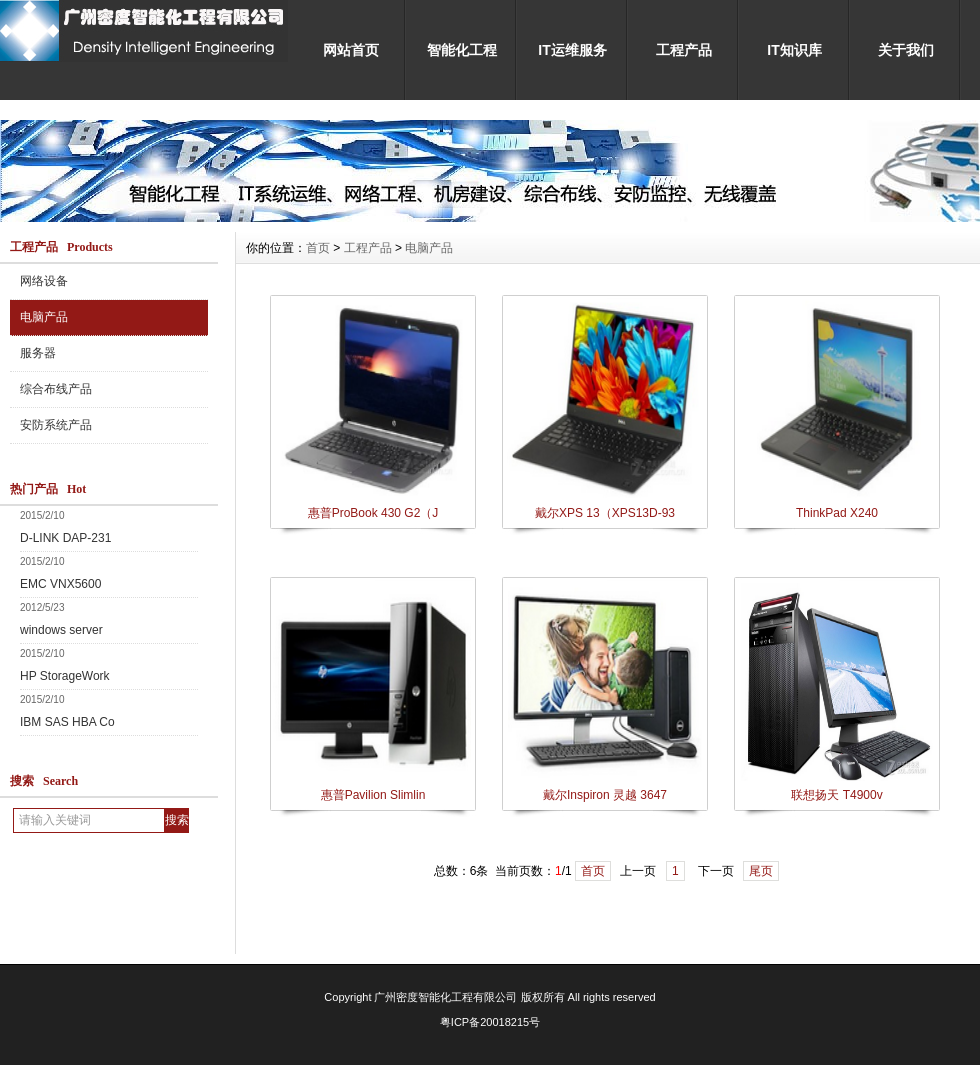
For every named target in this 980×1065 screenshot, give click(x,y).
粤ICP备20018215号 (490, 1022)
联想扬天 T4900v (836, 795)
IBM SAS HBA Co (67, 722)
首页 (318, 248)
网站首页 (351, 50)
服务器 (38, 353)
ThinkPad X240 (837, 513)
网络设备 (44, 281)
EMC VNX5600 (60, 584)
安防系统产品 (56, 425)
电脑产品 (44, 317)
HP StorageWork (65, 676)
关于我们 (906, 50)
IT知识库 (794, 50)
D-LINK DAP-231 (65, 538)
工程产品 (684, 50)
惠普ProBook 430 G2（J (373, 513)
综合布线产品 (56, 389)
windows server (61, 630)
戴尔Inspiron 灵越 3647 (605, 795)
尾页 (761, 871)
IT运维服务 (572, 50)
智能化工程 (462, 50)
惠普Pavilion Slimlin (373, 795)
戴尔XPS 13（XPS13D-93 (605, 513)
